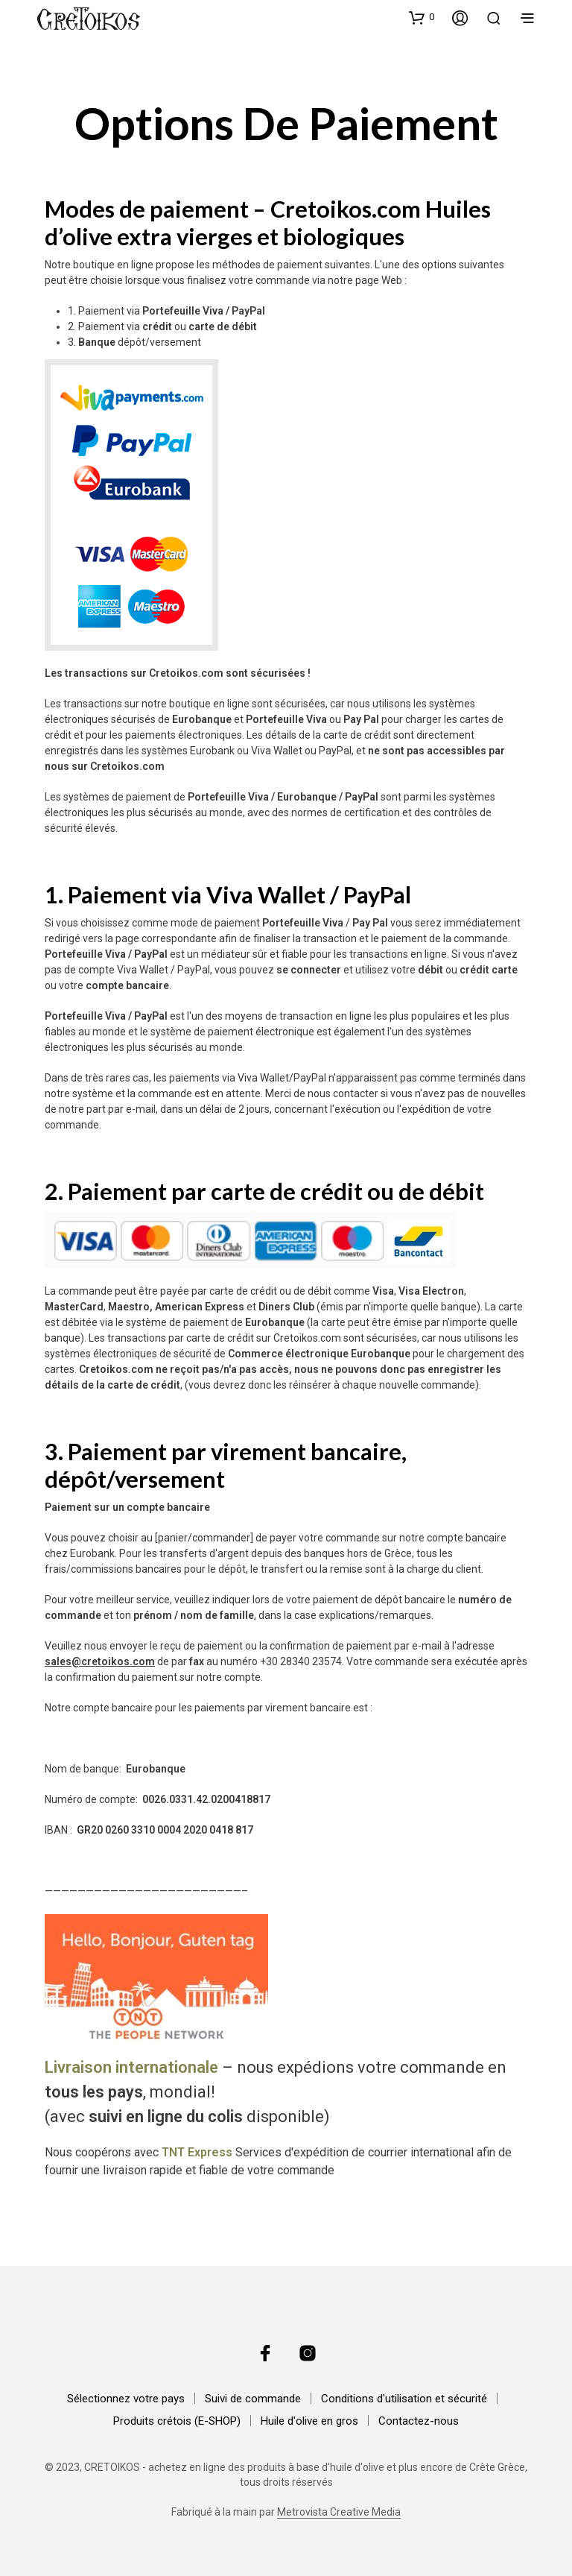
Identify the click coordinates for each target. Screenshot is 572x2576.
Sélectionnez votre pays (126, 2398)
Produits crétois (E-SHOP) (177, 2421)
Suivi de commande (253, 2398)
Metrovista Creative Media (339, 2512)
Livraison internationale (131, 2067)
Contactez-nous (418, 2421)
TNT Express (197, 2152)
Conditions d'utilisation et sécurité (404, 2398)
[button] (421, 17)
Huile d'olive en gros (309, 2421)
